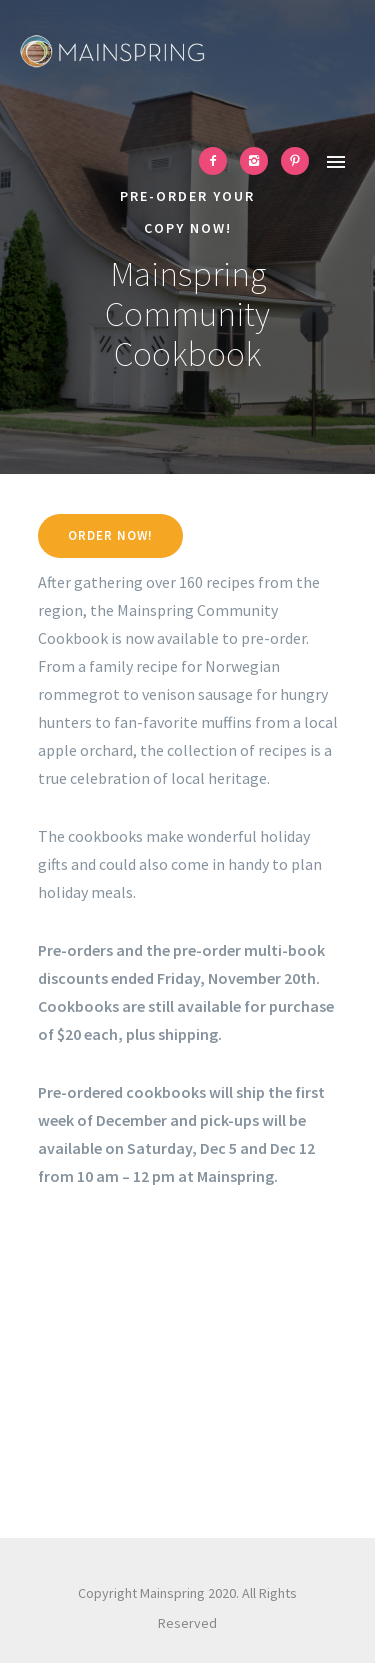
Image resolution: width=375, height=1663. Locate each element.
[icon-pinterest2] (295, 161)
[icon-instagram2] (259, 161)
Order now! (110, 535)
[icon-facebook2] (218, 161)
